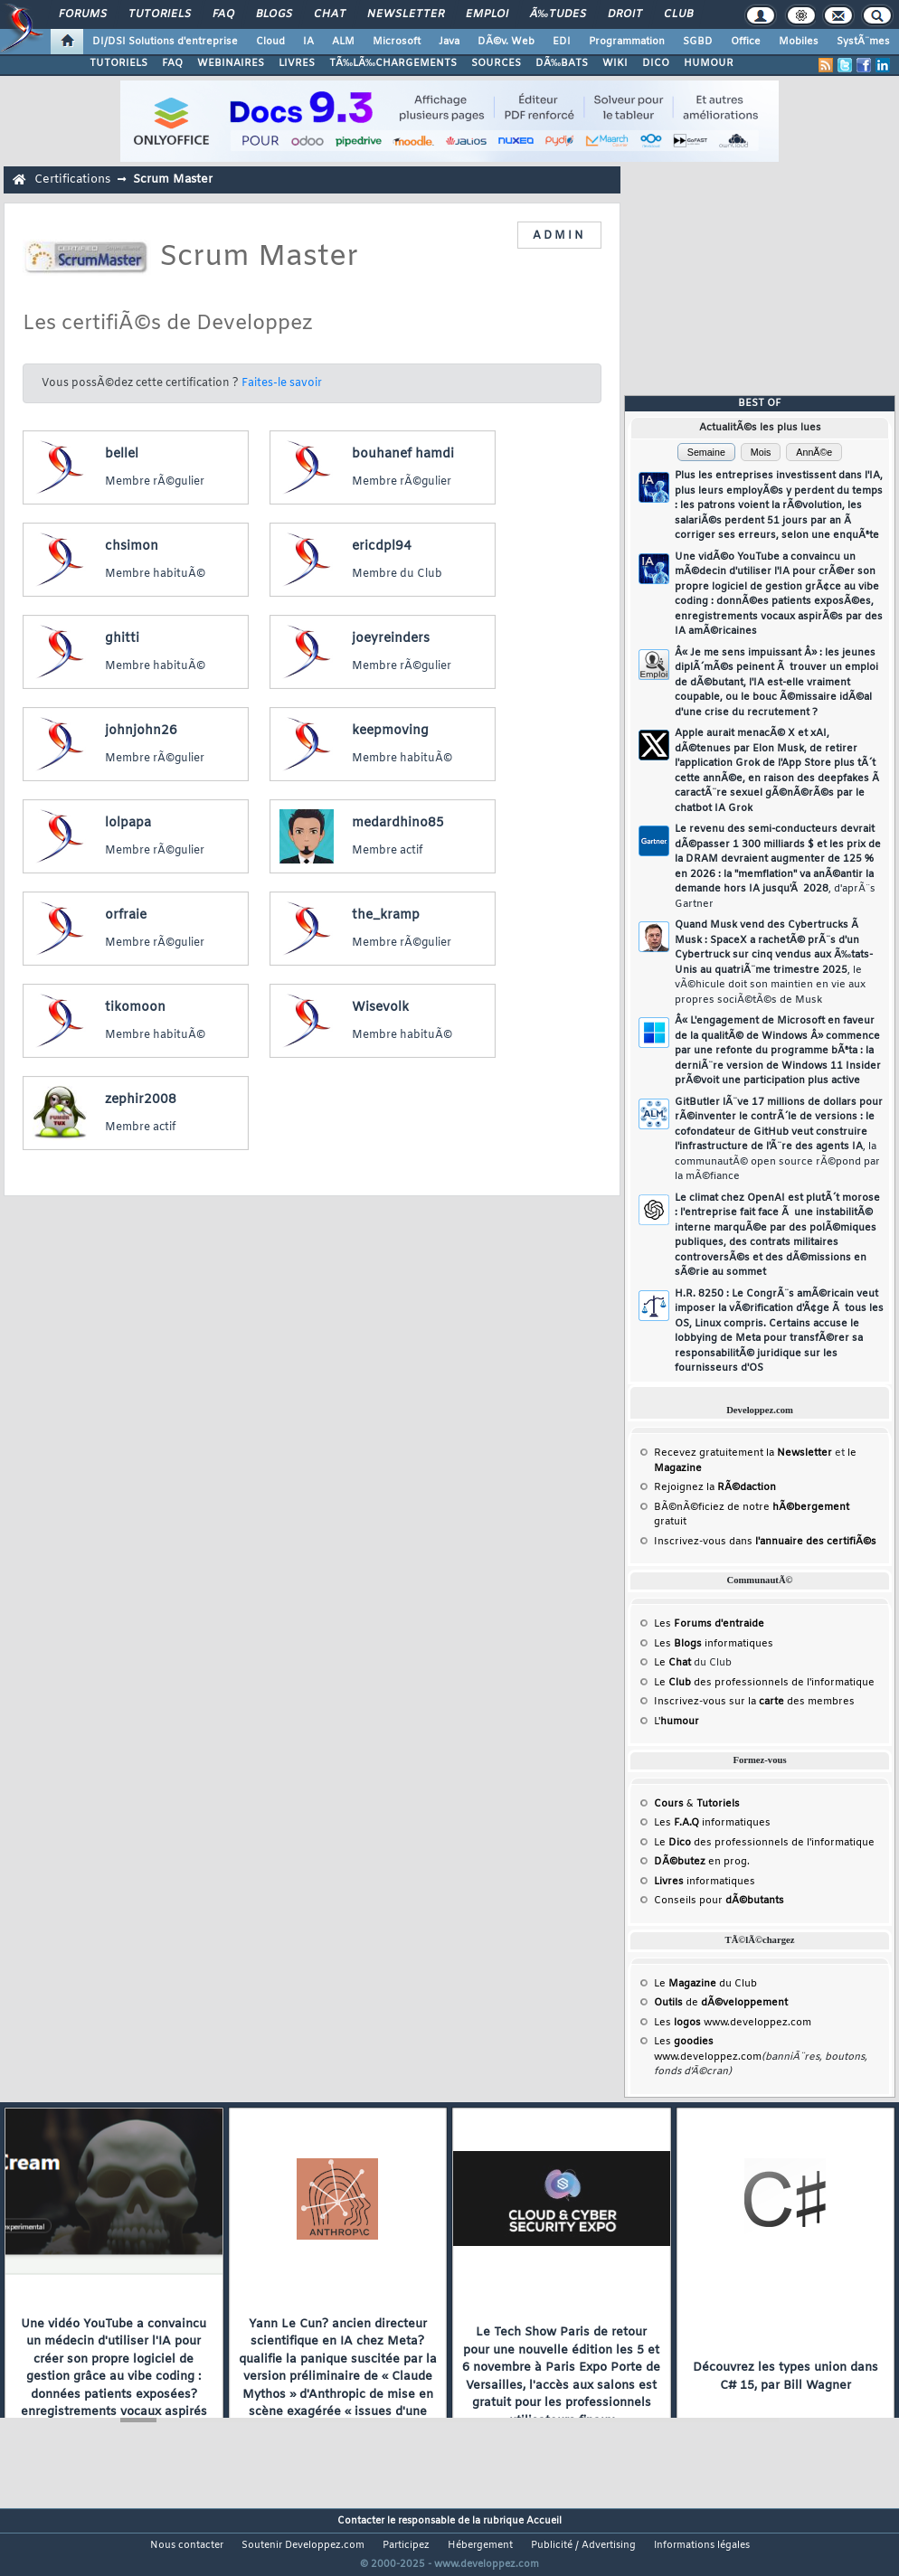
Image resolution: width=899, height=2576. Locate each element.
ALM (343, 41)
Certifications (72, 179)
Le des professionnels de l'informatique (764, 1682)
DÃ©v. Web (506, 41)
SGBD (698, 41)
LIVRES (297, 63)
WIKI (615, 63)
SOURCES (496, 63)
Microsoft (397, 41)
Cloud (270, 41)
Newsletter (405, 14)
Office (746, 41)
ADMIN (559, 236)
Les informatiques (713, 1643)
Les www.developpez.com (732, 2022)
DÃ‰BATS (561, 63)
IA (308, 41)
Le (672, 1662)
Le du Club (705, 1983)
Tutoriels (160, 14)
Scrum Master (173, 179)
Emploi (487, 14)
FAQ (223, 14)
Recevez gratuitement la (743, 1453)
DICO (655, 63)
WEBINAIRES (230, 63)
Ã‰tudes (558, 14)
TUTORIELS (118, 63)
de (721, 2002)
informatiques (704, 1881)
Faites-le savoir (281, 383)
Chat (329, 14)
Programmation (627, 41)
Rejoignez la (715, 1487)
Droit (625, 14)
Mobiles (799, 41)
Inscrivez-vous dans (765, 1541)
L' (676, 1721)
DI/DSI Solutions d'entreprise (165, 41)
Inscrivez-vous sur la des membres (754, 1701)
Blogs (274, 14)
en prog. (702, 1861)
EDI (562, 41)
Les (709, 1624)
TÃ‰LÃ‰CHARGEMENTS (393, 63)
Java (449, 41)
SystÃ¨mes (863, 41)
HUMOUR (708, 63)
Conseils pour (719, 1900)
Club (678, 14)
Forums (83, 14)
